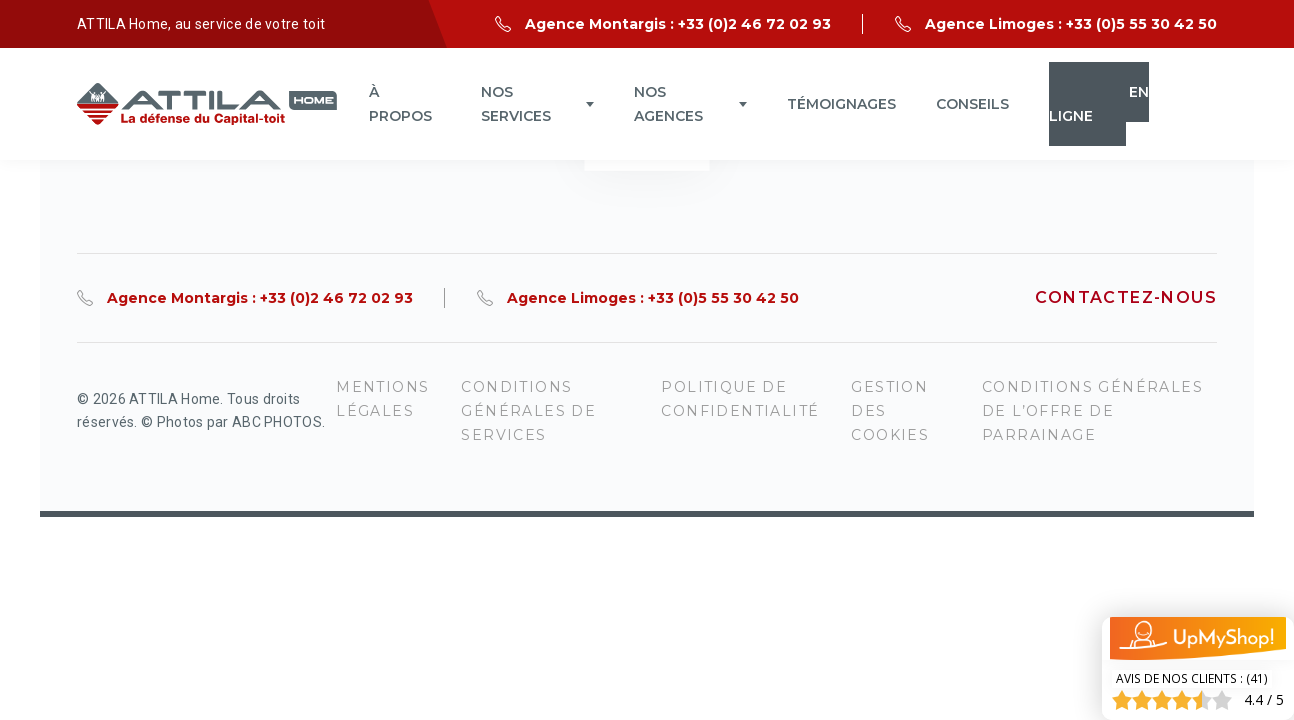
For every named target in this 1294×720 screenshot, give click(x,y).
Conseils (972, 104)
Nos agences (668, 104)
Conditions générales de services (528, 411)
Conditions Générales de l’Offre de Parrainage (1092, 411)
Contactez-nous (1126, 297)
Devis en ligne (1099, 104)
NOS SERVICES (516, 104)
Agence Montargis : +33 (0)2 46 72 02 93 (678, 24)
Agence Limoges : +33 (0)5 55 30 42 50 (1071, 24)
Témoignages (841, 104)
